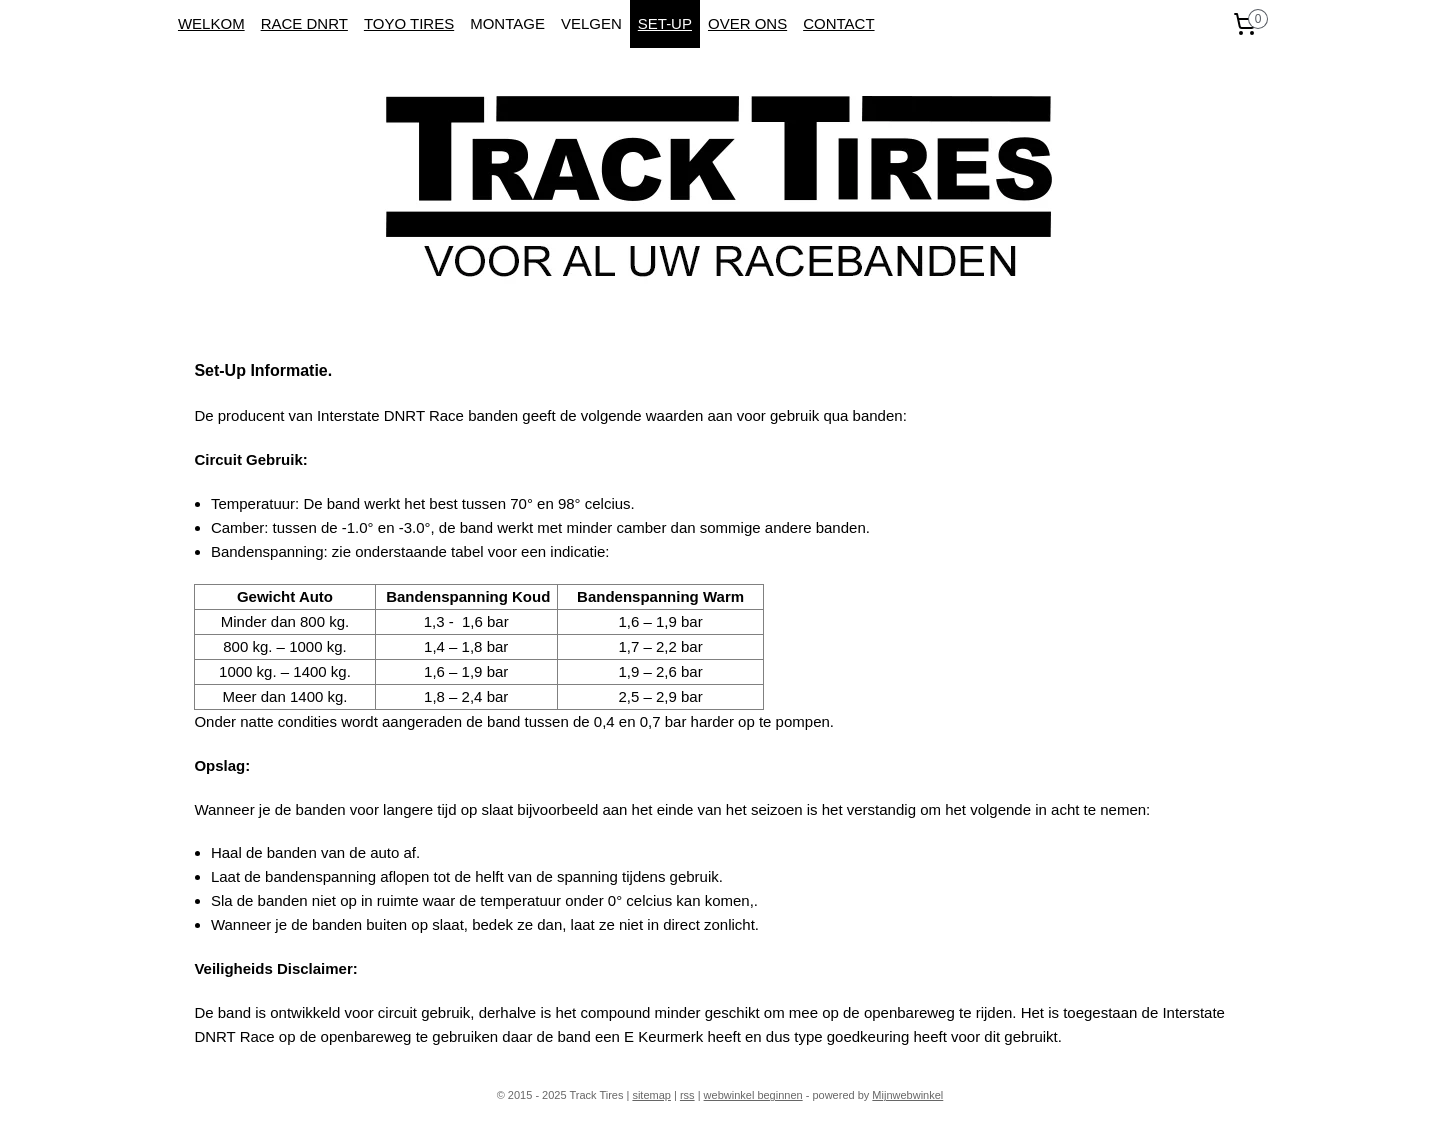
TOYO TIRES (409, 23)
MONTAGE (507, 23)
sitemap (651, 1095)
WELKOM (211, 23)
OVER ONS (747, 23)
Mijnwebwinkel (907, 1095)
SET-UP (665, 23)
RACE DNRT (304, 23)
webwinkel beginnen (753, 1095)
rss (687, 1095)
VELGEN (591, 23)
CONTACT (838, 23)
